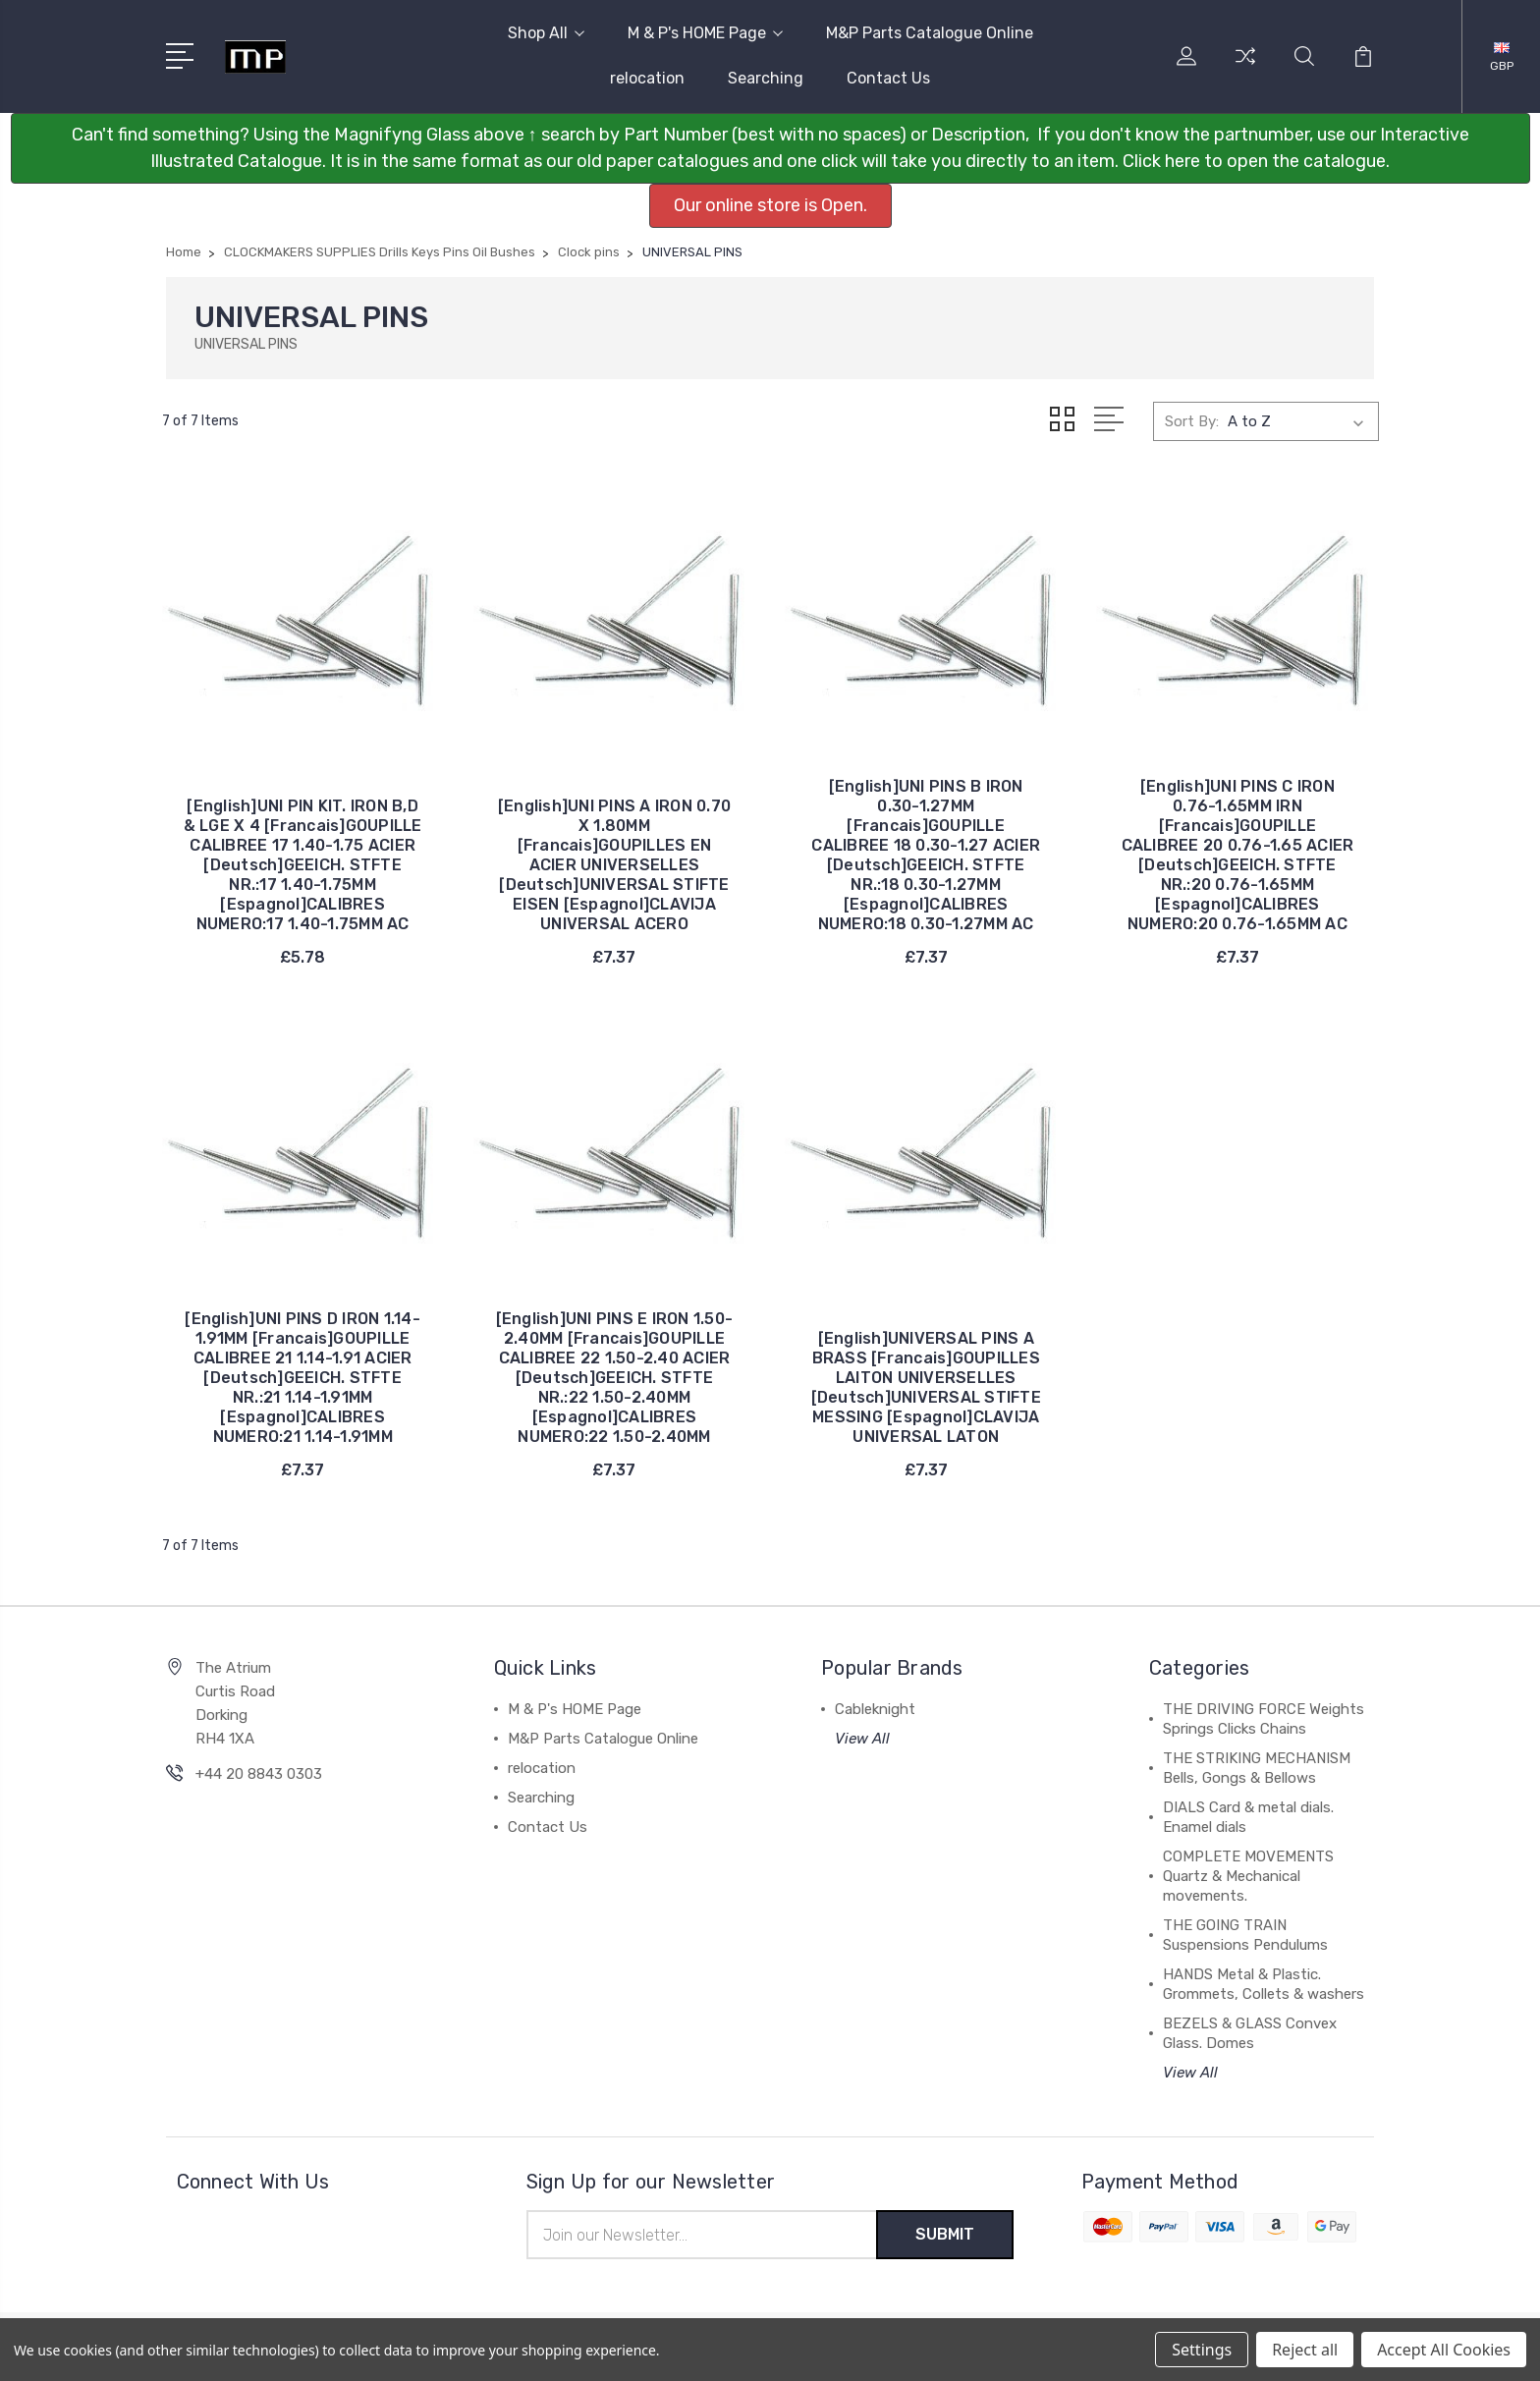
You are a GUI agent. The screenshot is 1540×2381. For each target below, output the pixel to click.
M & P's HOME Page (705, 33)
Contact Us (888, 78)
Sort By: (1192, 421)
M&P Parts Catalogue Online (929, 33)
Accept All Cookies (1444, 2349)
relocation (647, 78)
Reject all (1305, 2349)
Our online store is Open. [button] (770, 205)
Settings (1202, 2349)
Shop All (546, 33)
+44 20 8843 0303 (258, 1774)
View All (862, 1738)
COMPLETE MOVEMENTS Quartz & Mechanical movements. (1248, 1876)
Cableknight (875, 1709)
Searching (765, 78)
